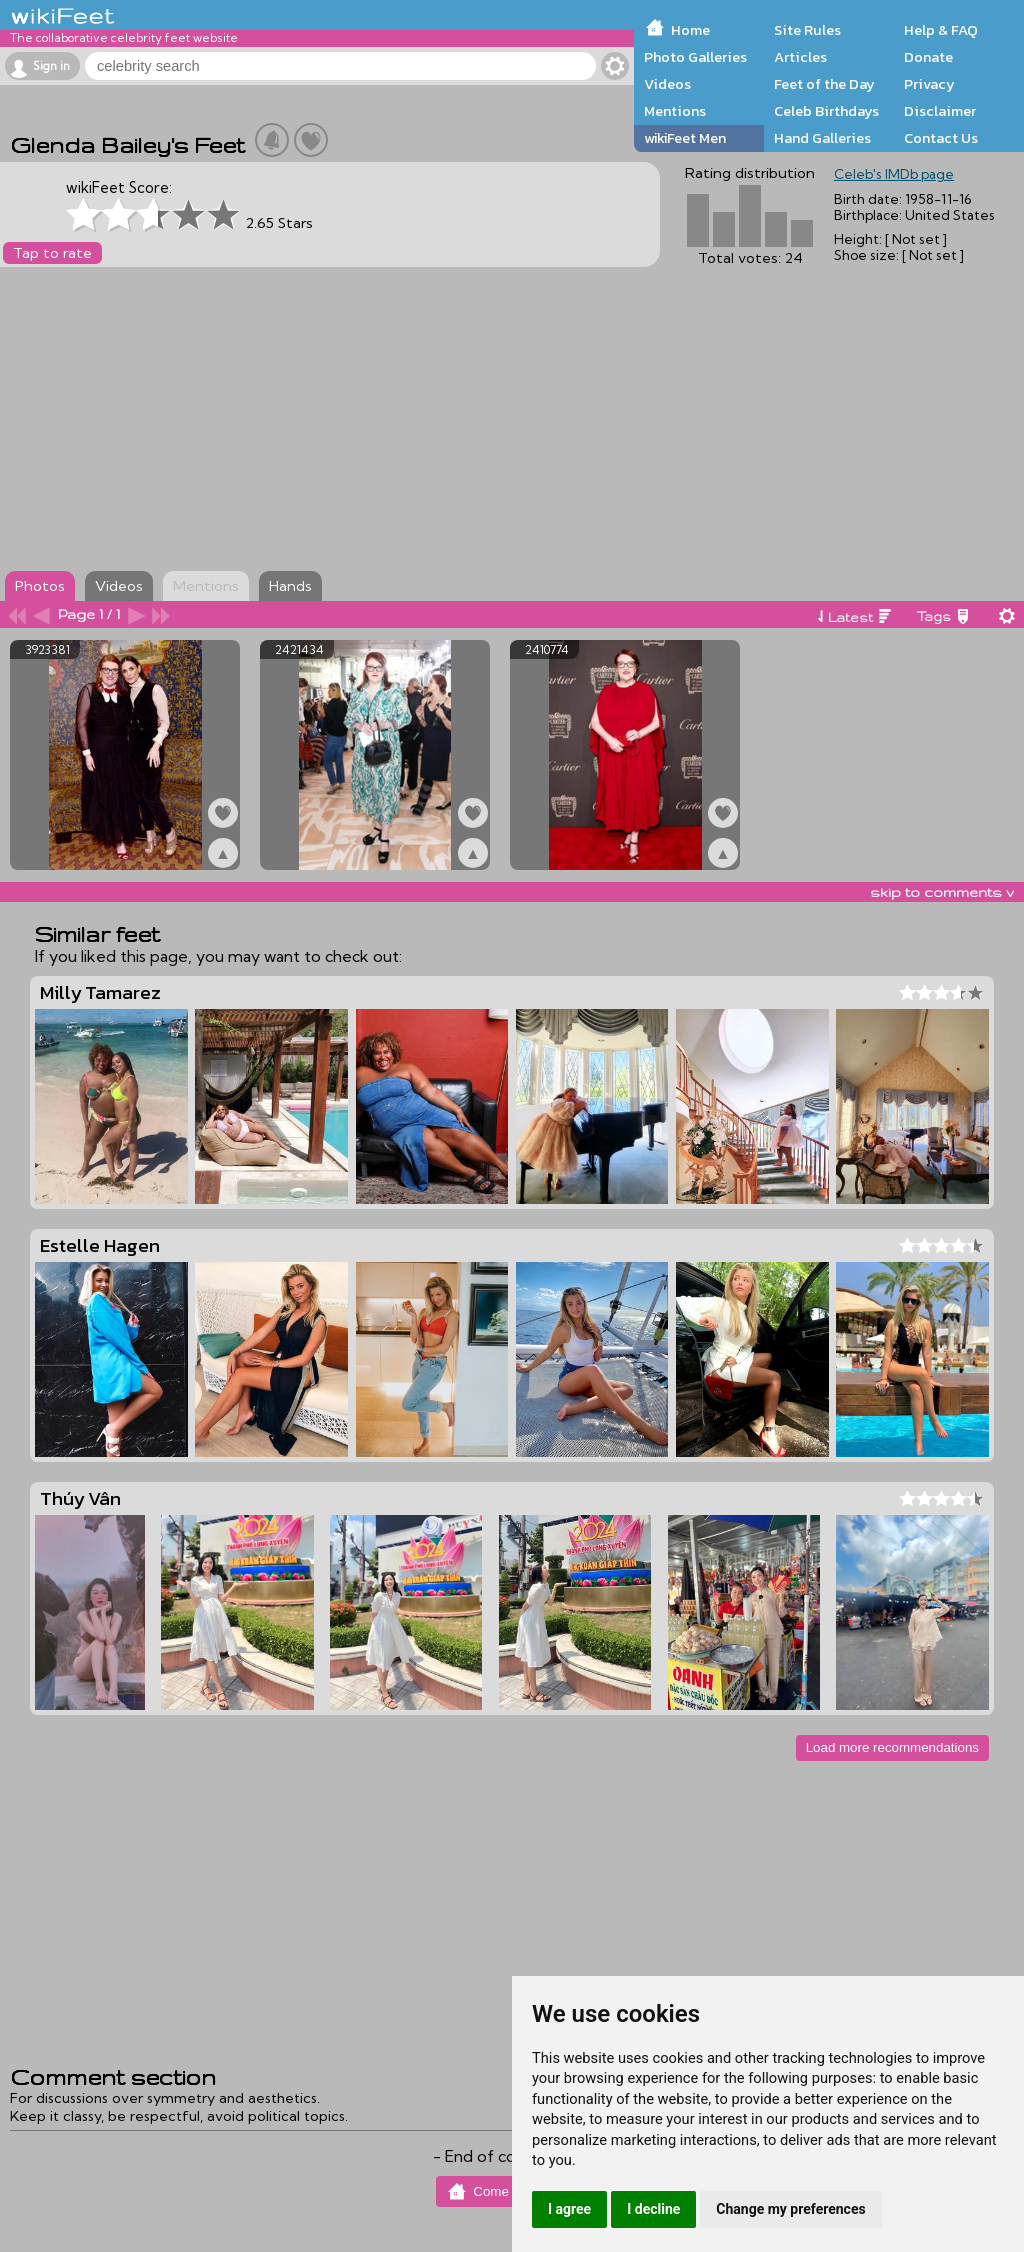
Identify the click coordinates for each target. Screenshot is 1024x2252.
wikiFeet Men (685, 138)
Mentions (675, 111)
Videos (667, 84)
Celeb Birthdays (826, 111)
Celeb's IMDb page (894, 174)
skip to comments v (942, 892)
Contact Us (941, 138)
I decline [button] (653, 2209)
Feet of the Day (824, 84)
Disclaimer (940, 111)
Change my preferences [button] (790, 2209)
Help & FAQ (941, 30)
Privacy (929, 84)
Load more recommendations (892, 1747)
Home (690, 30)
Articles (800, 57)
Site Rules (807, 30)
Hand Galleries (822, 138)
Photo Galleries (695, 57)
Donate (928, 57)
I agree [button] (569, 2209)
